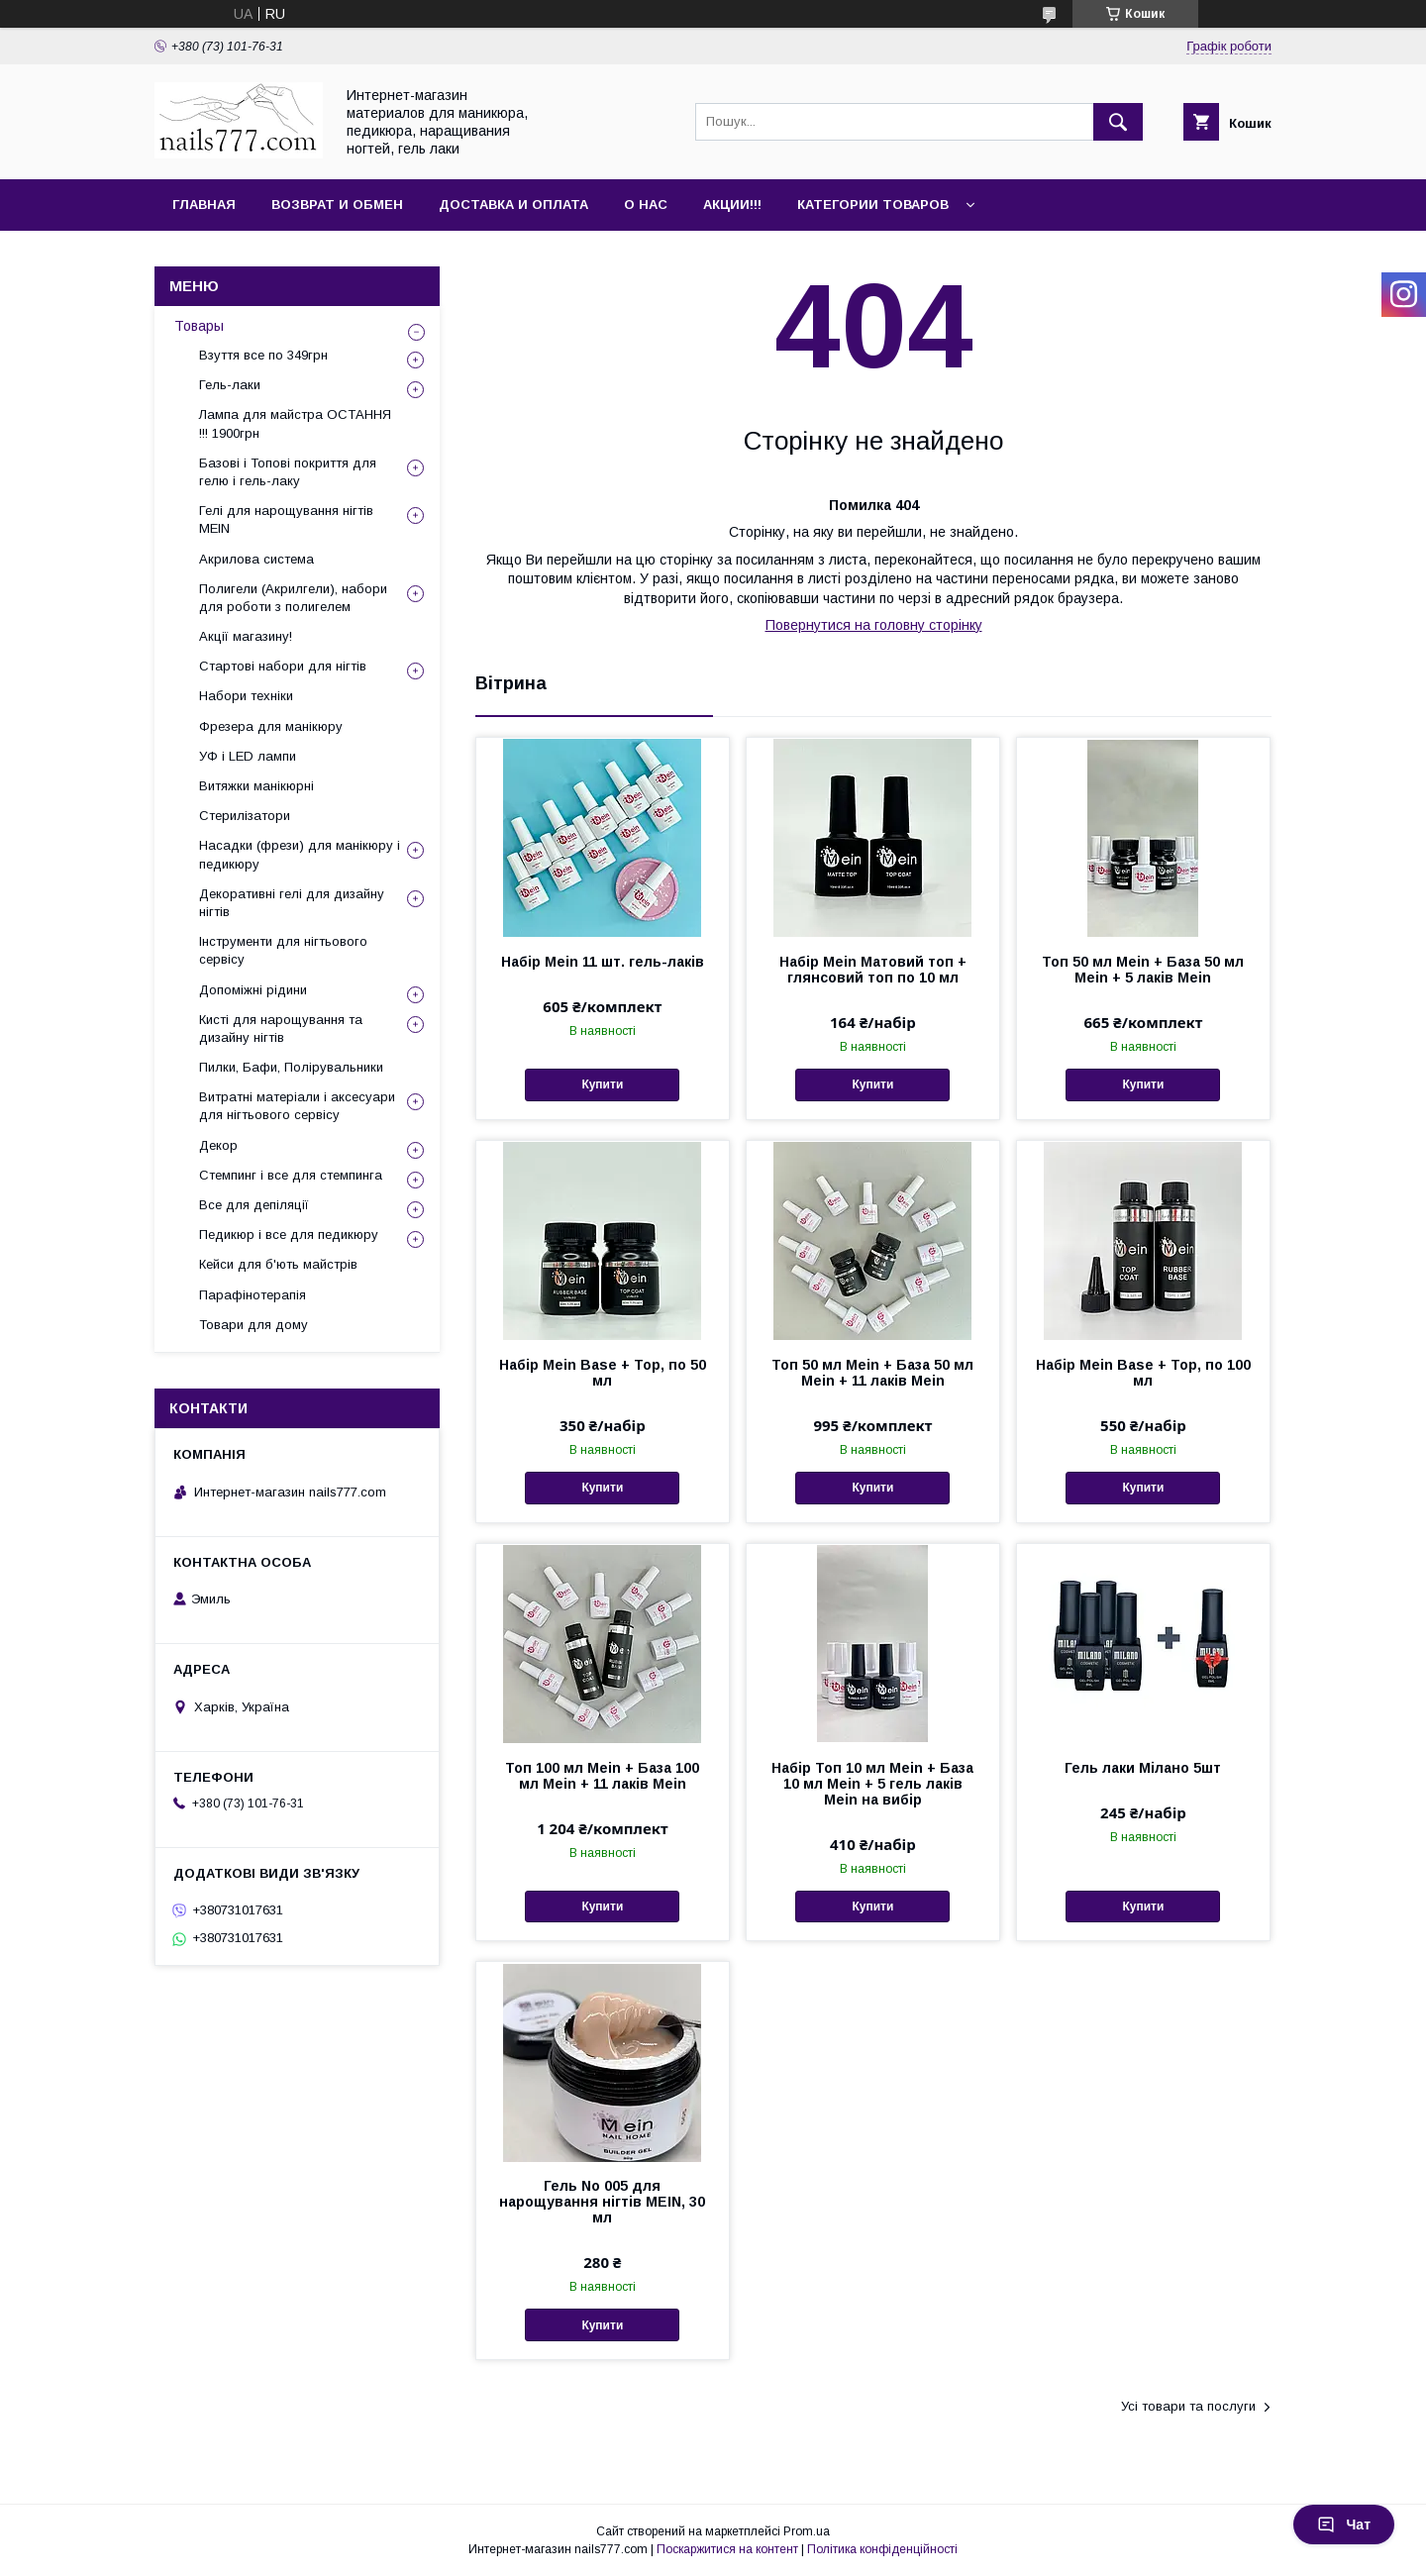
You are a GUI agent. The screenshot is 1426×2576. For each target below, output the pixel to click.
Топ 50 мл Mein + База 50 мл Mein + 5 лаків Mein (1143, 969)
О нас (645, 204)
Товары (199, 326)
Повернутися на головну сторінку (873, 625)
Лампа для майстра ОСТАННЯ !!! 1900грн (295, 423)
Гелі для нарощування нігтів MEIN (286, 519)
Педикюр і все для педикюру (288, 1234)
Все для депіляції (254, 1204)
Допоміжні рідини (253, 989)
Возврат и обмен (337, 204)
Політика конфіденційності (882, 2549)
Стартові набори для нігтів (282, 666)
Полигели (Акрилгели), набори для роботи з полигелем (293, 597)
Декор (218, 1145)
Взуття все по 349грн (263, 355)
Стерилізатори (244, 815)
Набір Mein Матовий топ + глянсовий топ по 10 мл (873, 969)
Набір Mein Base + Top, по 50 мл (602, 1373)
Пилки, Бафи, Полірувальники (291, 1067)
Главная (204, 204)
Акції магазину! (245, 636)
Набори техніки (246, 695)
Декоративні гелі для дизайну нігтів (291, 902)
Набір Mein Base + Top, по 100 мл (1143, 1373)
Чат (1344, 2524)
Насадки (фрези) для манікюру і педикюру (299, 854)
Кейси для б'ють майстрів (278, 1264)
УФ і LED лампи (247, 756)
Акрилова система (256, 559)
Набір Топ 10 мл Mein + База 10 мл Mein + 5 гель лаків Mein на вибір (872, 1783)
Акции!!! (732, 204)
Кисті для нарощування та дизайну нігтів (280, 1028)
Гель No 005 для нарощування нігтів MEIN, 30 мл (602, 2201)
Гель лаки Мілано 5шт (1143, 1768)
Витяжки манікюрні (256, 785)
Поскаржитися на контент (727, 2549)
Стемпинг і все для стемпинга (290, 1175)
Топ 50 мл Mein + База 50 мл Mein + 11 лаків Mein (872, 1373)
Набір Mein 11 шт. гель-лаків (602, 962)
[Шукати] (1118, 122)
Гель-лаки (229, 384)
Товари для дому (253, 1324)
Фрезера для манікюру (271, 726)
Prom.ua (806, 2531)
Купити (602, 1084)
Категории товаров (873, 204)
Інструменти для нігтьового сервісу (283, 950)
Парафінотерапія (252, 1295)
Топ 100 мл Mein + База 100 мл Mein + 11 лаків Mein (602, 1776)
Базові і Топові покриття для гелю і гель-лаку (287, 472)
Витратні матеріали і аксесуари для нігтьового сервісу (297, 1105)
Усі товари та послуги (1188, 2406)
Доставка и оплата (513, 204)
